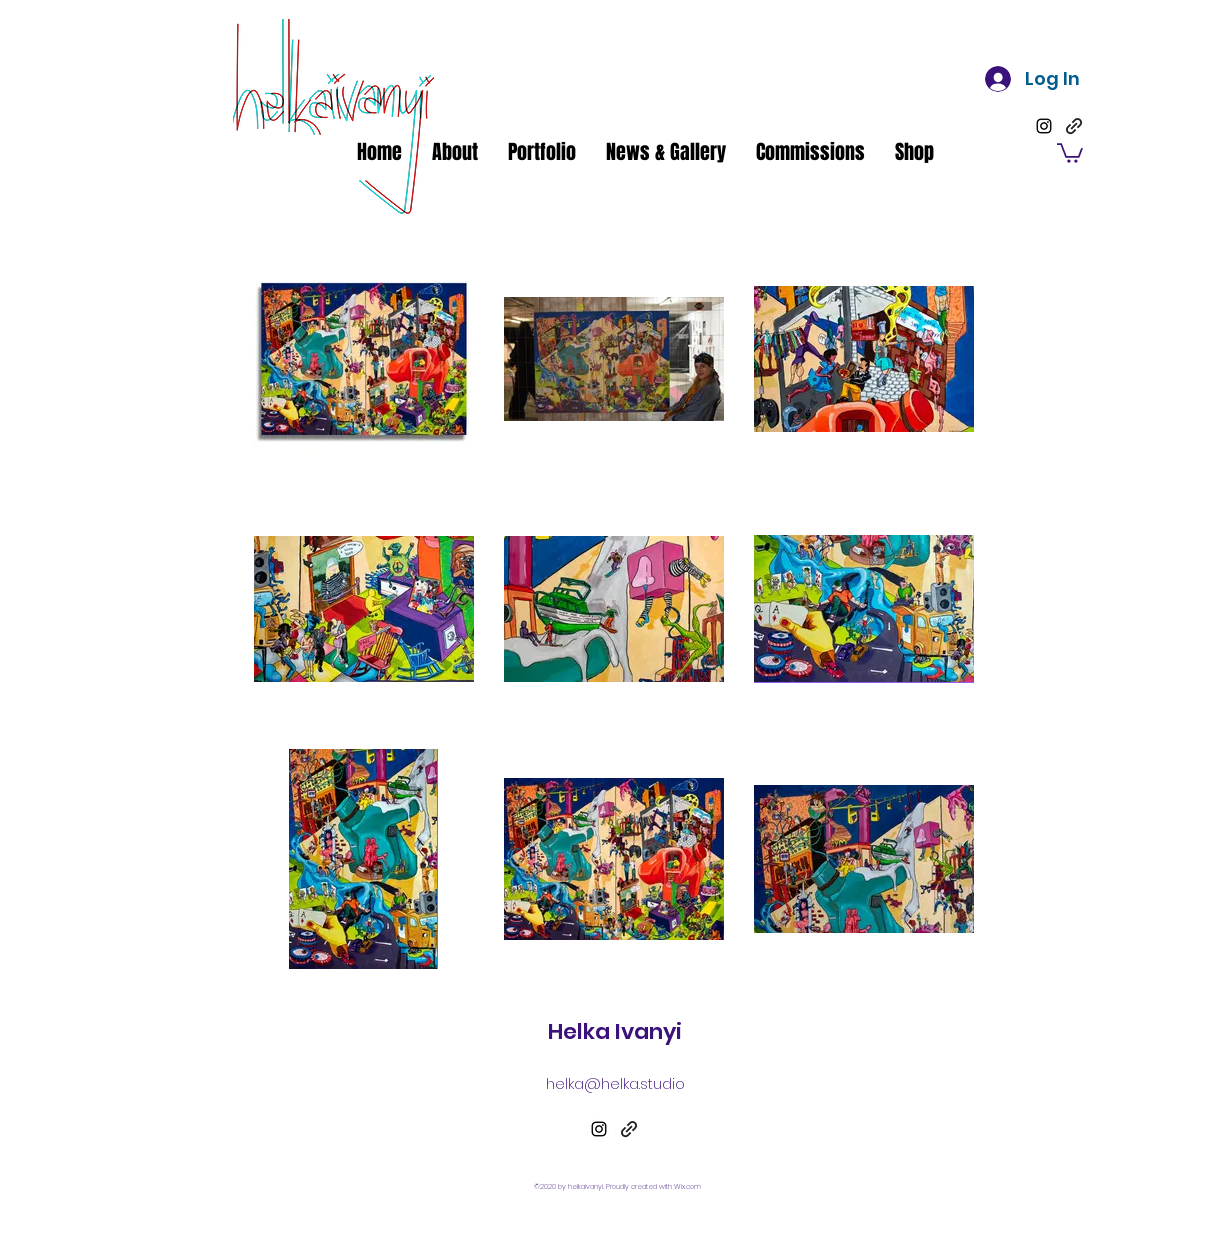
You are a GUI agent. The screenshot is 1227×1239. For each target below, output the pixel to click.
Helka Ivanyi (615, 1031)
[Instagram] (1044, 126)
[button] (1070, 152)
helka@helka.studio (615, 1083)
